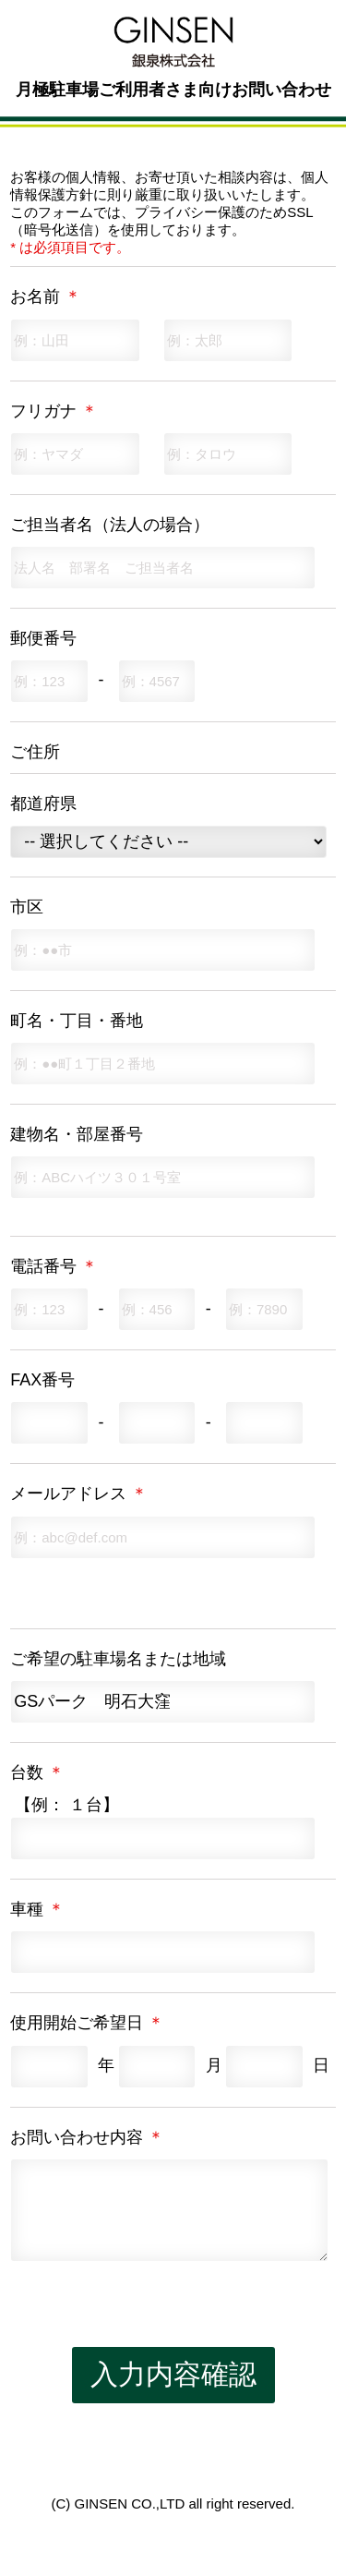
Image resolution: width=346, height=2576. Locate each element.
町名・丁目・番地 (76, 1020)
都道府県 (43, 803)
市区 (26, 907)
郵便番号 (43, 638)
